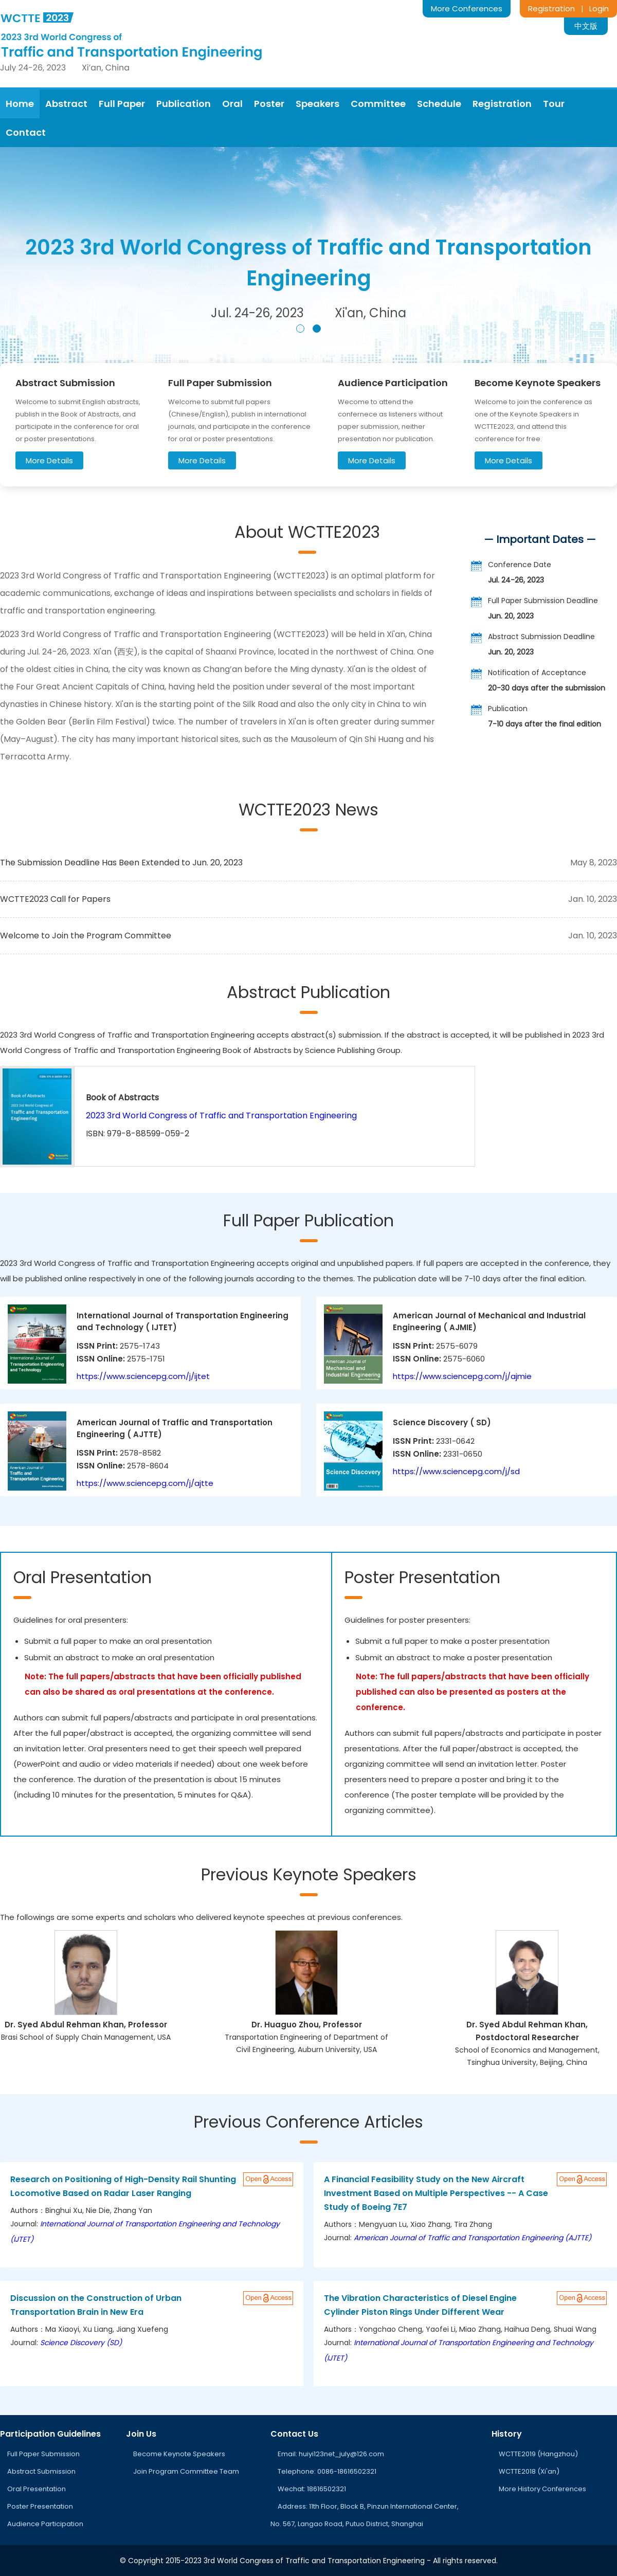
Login (599, 8)
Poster (269, 103)
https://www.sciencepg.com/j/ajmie (462, 1376)
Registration (551, 8)
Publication (183, 103)
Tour (554, 103)
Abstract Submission (41, 2471)
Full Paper (122, 103)
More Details (49, 460)
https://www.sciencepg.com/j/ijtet (143, 1376)
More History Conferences (542, 2489)
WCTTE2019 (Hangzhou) (538, 2454)
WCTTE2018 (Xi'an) (529, 2471)
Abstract (66, 103)
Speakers (317, 103)
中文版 (585, 26)
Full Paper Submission (43, 2454)
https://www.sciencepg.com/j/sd (456, 1471)
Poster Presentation (40, 2506)
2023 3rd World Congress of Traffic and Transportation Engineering (221, 1115)
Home (20, 103)
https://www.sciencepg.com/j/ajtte (145, 1483)
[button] (300, 328)
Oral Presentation (36, 2489)
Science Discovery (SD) (81, 2342)
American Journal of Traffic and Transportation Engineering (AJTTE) (472, 2238)
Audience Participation (45, 2524)
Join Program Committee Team (186, 2471)
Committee (378, 103)
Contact (26, 132)
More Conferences (466, 8)
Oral (232, 103)
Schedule (439, 103)
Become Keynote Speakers (179, 2454)
